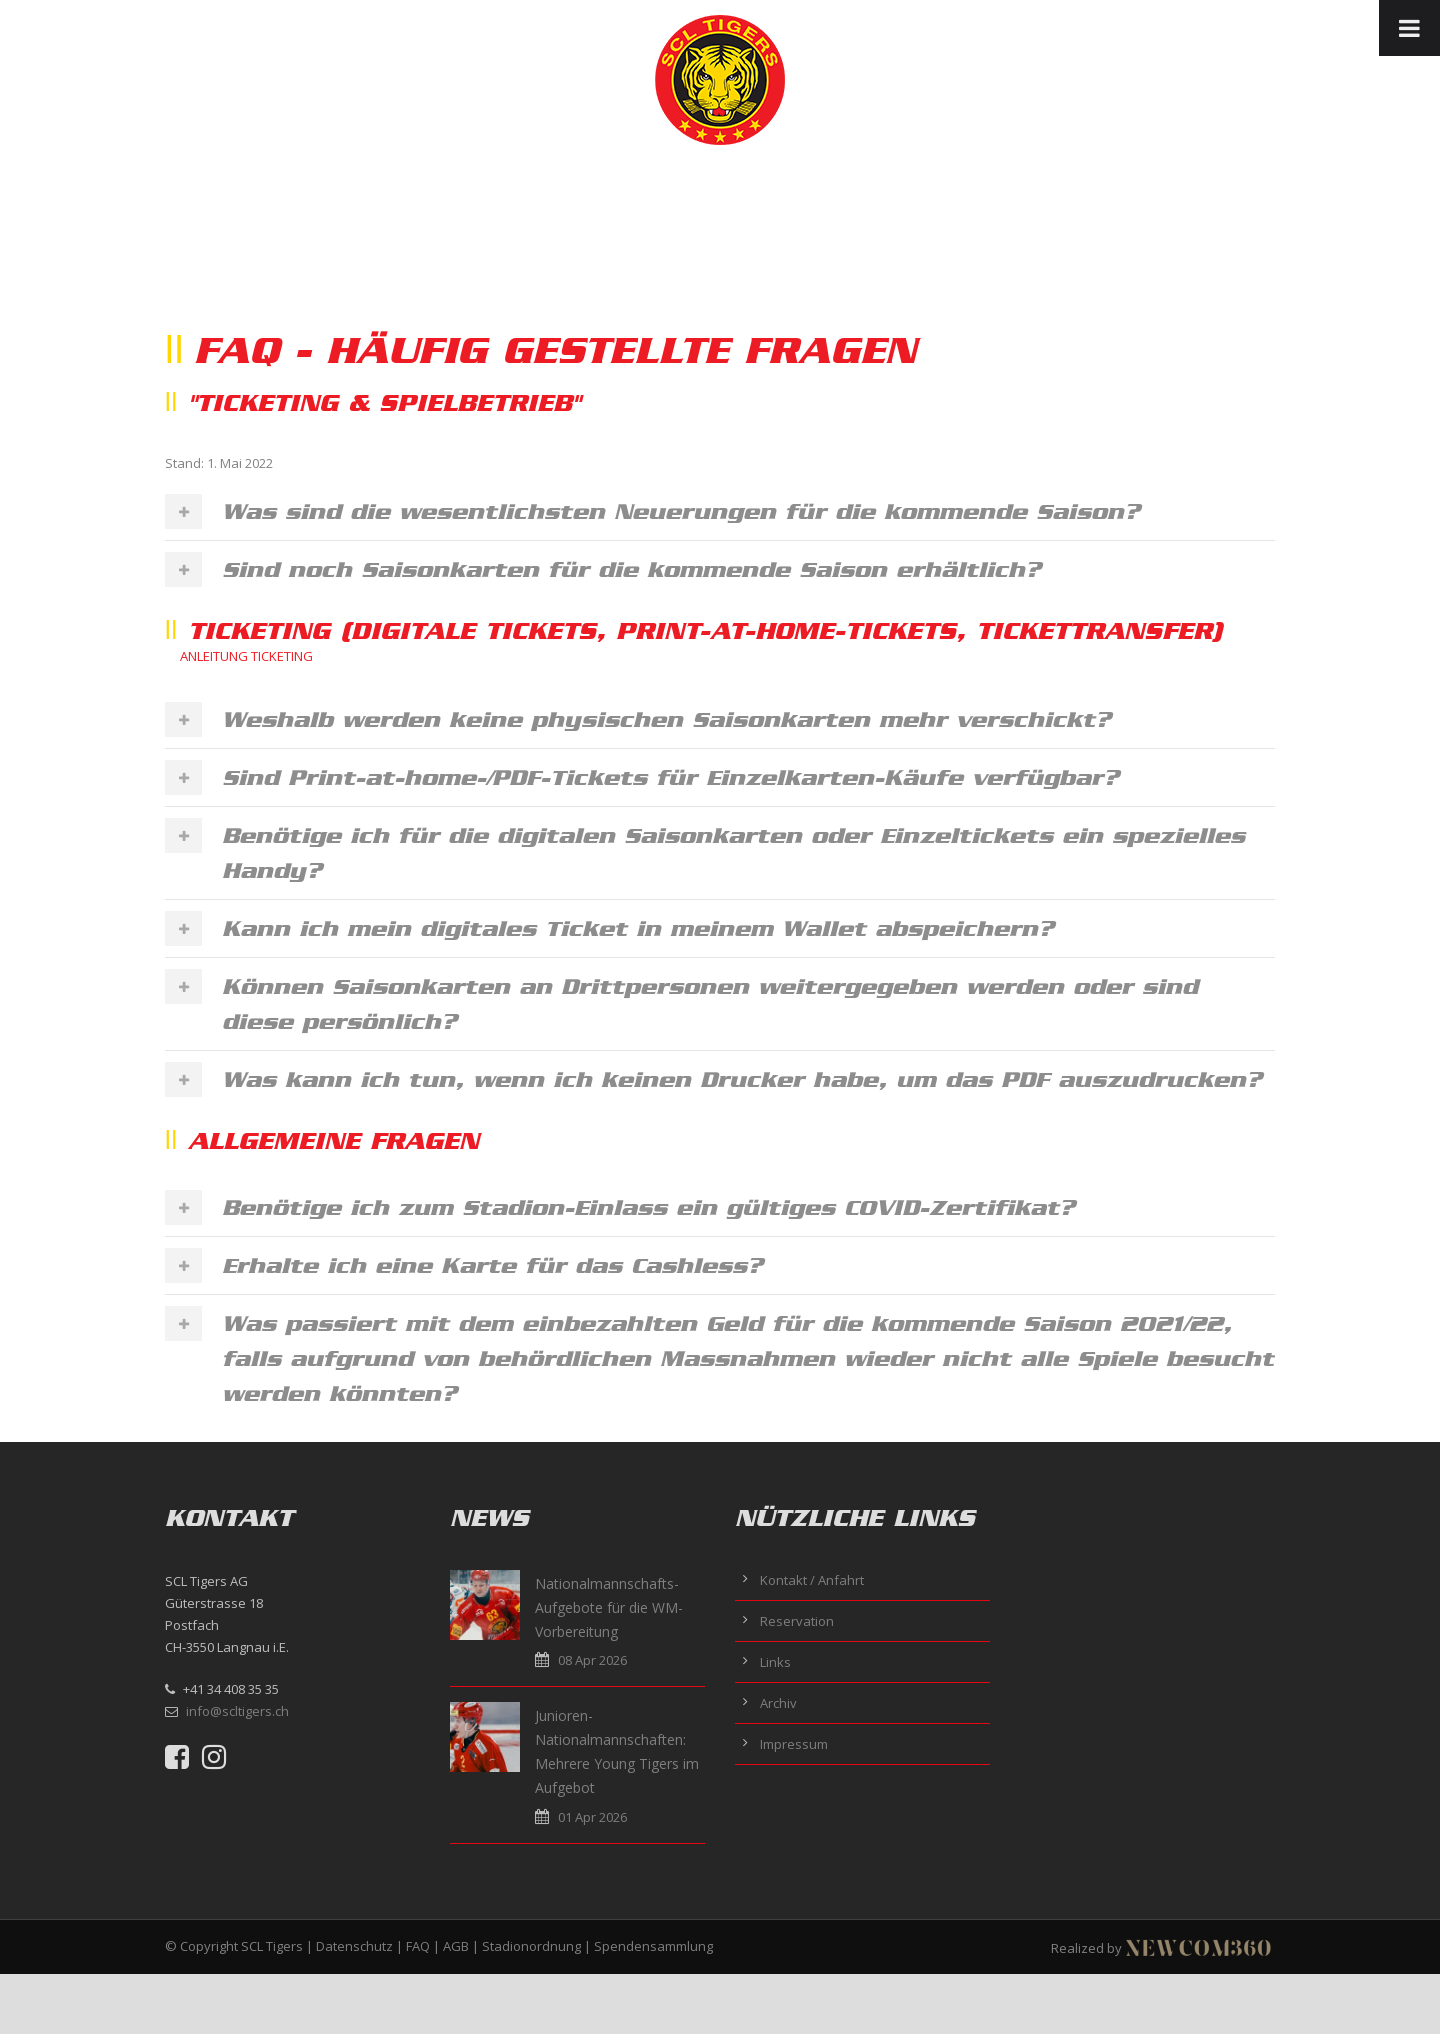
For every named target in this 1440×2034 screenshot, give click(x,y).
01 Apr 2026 (592, 1817)
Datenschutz (354, 1946)
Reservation (797, 1621)
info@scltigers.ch (237, 1711)
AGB (456, 1946)
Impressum (794, 1744)
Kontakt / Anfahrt (812, 1580)
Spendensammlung (653, 1946)
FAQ (418, 1946)
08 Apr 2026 (592, 1660)
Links (775, 1662)
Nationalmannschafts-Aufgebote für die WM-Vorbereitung (609, 1607)
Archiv (778, 1703)
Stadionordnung (531, 1946)
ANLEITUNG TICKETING (246, 656)
